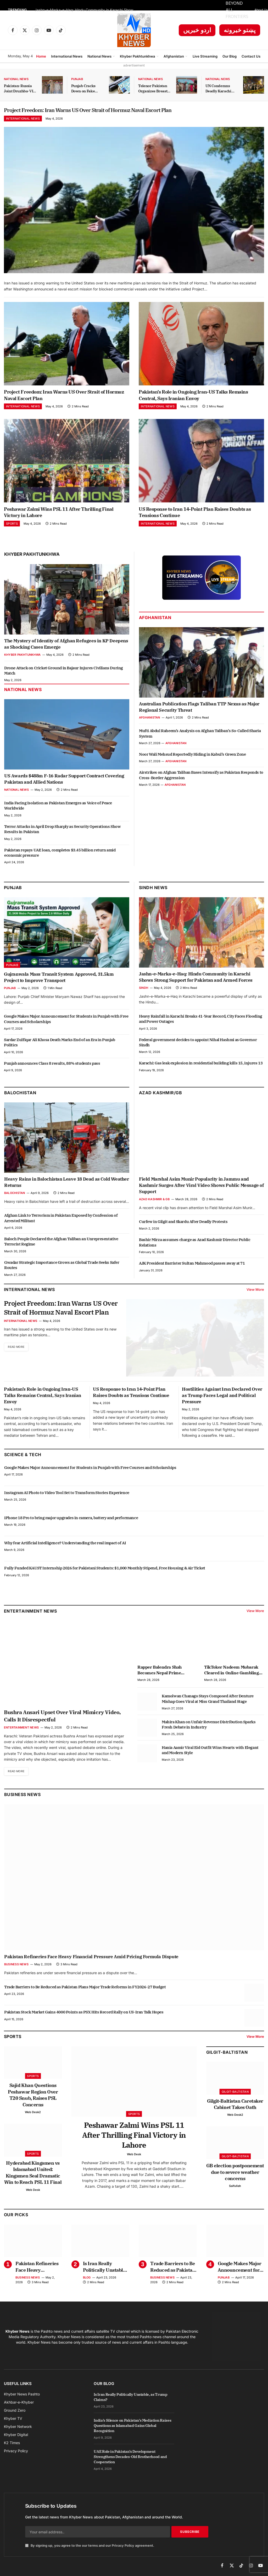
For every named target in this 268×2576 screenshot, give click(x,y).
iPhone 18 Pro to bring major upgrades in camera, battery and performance (71, 1521)
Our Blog (229, 56)
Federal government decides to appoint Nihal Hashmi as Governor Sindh (198, 1046)
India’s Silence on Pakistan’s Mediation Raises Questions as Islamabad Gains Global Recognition (132, 2429)
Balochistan (20, 1096)
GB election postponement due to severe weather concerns (235, 2176)
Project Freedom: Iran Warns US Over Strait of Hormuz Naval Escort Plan (133, 112)
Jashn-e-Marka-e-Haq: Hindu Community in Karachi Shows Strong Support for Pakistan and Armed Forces (87, 10)
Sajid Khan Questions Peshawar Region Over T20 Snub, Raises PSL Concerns (33, 2099)
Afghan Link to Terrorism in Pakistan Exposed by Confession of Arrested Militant (61, 1221)
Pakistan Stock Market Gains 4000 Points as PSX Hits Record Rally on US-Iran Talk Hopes (84, 2015)
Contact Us (251, 56)
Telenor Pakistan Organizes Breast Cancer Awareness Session (154, 88)
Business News (22, 1798)
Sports (12, 527)
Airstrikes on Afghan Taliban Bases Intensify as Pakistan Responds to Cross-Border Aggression (201, 778)
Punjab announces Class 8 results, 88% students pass (52, 1066)
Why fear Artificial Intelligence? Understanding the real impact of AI (65, 1546)
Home (41, 56)
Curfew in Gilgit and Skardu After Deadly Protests (183, 1225)
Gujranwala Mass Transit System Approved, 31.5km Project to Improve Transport (59, 981)
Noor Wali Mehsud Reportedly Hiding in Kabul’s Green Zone (192, 757)
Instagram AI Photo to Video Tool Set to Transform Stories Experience (66, 1496)
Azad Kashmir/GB (160, 1096)
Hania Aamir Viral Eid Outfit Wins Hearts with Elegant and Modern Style (210, 1753)
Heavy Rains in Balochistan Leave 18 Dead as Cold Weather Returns (66, 1186)
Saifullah (235, 2190)
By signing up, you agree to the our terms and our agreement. (89, 2550)
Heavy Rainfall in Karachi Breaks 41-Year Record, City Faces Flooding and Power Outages (200, 1022)
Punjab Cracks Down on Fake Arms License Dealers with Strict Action (87, 88)
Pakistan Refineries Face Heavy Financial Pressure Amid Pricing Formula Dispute (91, 1960)
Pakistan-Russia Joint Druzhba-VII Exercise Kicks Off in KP (19, 88)
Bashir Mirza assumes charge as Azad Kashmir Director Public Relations (194, 1246)
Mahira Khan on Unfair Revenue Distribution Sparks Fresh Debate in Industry (208, 1728)
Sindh (143, 991)
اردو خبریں (197, 30)
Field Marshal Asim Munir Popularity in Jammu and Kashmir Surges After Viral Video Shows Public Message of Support (201, 1189)
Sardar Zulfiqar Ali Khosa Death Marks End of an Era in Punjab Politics (59, 1046)
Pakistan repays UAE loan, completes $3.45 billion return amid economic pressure (60, 856)
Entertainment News (21, 1731)
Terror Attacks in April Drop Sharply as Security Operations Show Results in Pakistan (62, 832)
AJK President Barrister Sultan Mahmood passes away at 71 (192, 1266)
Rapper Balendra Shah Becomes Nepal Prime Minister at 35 (159, 1673)
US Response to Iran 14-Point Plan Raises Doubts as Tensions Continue (195, 515)
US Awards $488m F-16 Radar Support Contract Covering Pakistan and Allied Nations (64, 783)
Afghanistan (174, 56)
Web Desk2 (33, 2116)
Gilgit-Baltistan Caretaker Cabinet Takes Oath (235, 2108)
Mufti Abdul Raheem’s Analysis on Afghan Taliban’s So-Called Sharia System (200, 737)
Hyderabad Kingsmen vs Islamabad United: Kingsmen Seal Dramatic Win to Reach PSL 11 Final (33, 2176)
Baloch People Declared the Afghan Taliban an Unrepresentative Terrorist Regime (61, 1245)
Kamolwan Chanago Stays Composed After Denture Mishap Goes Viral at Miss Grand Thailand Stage (208, 1702)
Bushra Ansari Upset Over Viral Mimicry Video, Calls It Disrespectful (62, 1719)
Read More (18, 1363)
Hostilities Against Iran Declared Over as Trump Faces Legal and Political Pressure (222, 1399)
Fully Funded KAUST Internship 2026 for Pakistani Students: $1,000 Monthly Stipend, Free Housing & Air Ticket (104, 1571)
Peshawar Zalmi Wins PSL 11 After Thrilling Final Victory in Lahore (58, 515)
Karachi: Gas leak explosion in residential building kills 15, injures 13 (201, 1066)
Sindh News (153, 891)
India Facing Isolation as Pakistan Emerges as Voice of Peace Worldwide (58, 809)
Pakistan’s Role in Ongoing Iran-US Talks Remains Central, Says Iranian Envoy (193, 398)
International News (66, 56)
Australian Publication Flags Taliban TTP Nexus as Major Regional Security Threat (199, 710)
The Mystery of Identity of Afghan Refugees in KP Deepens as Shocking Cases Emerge (66, 648)
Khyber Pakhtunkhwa (137, 56)
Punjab (77, 79)
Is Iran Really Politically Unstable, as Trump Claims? (105, 2270)
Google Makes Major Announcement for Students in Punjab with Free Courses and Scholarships (66, 1022)
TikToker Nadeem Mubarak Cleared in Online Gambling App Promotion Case (231, 1673)
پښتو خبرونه (240, 30)
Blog (87, 2281)
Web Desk (33, 2194)
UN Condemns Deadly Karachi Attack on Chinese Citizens (220, 88)
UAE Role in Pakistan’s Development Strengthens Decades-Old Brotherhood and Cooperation (130, 2460)
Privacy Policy (123, 2550)
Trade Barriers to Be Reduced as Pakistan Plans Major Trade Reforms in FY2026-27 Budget (85, 1990)
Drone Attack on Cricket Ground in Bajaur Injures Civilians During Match (63, 674)
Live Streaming (205, 56)
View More (255, 1293)
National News (99, 56)
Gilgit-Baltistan (227, 2056)
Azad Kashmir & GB (154, 1202)
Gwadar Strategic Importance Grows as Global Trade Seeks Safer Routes (61, 1268)
